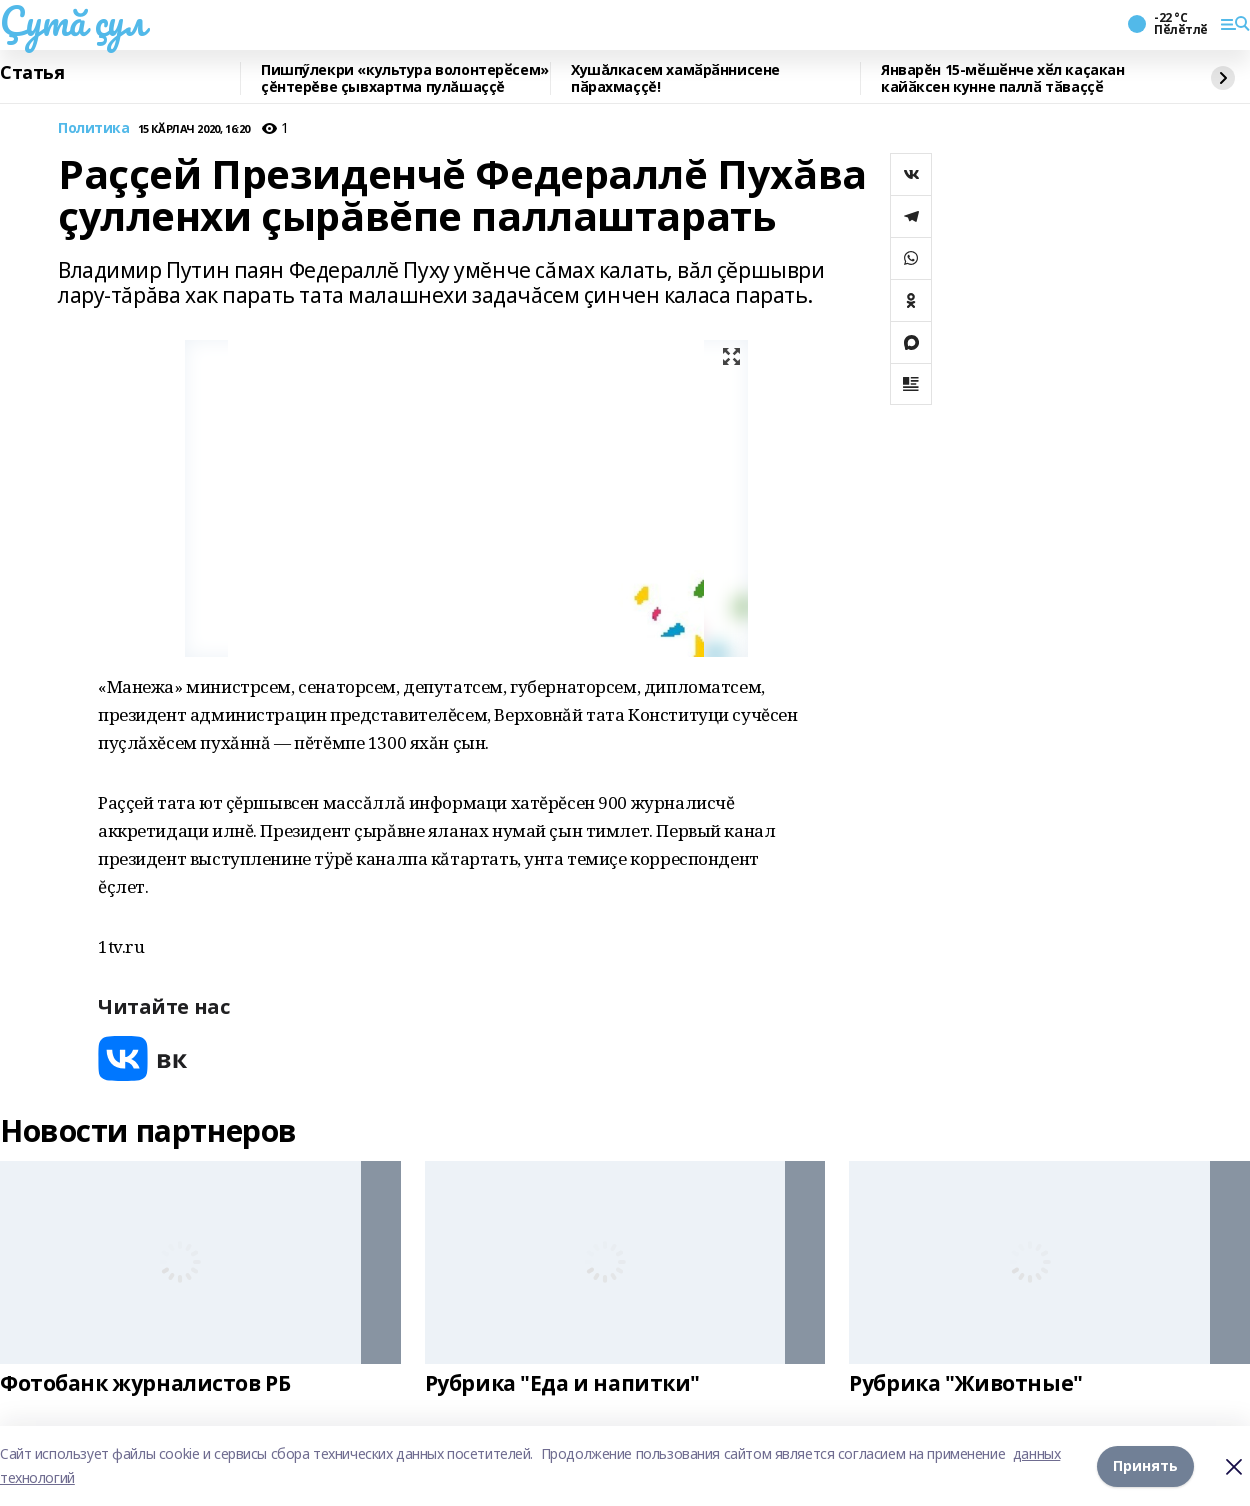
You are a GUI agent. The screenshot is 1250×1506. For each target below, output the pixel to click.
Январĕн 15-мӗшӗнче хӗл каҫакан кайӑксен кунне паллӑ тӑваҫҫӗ (1002, 78)
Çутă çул (73, 21)
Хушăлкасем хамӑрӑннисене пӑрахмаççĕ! (675, 78)
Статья (32, 73)
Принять (1145, 1465)
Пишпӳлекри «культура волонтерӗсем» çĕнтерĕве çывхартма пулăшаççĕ (405, 78)
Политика (94, 128)
